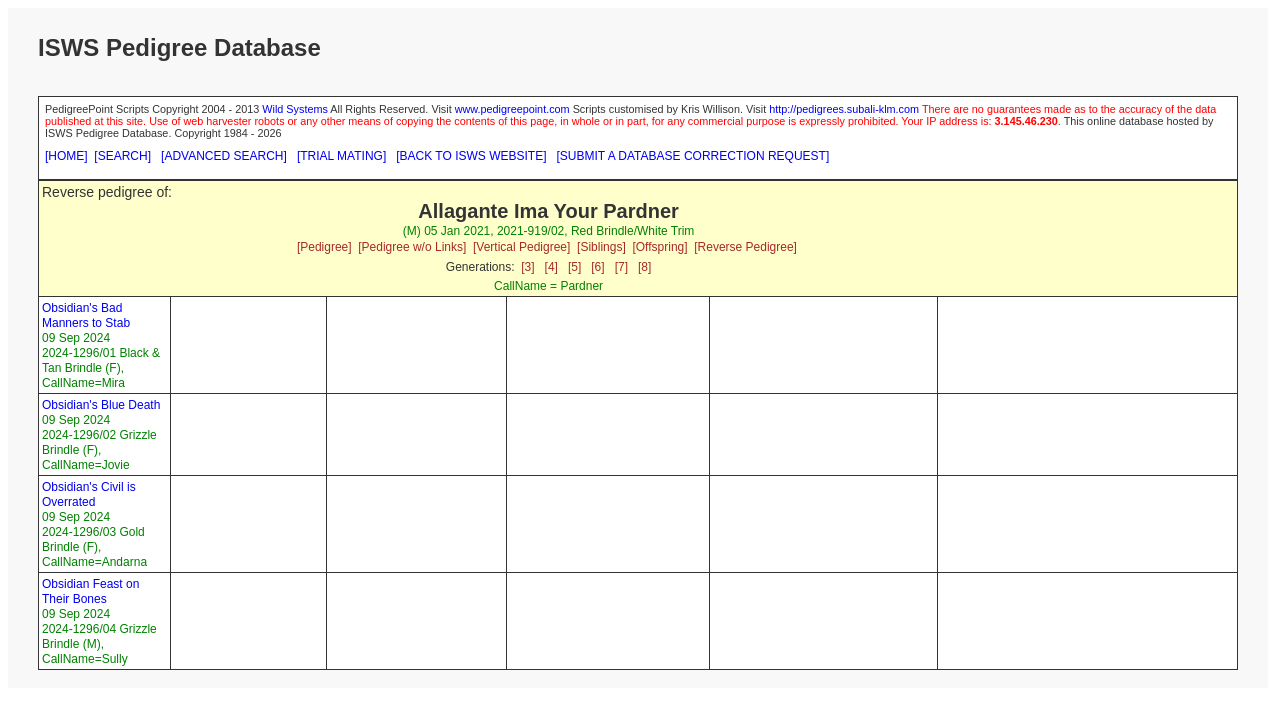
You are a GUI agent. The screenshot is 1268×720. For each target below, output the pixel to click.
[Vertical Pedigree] (521, 247)
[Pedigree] (324, 247)
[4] (551, 267)
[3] (527, 267)
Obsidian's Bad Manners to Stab (86, 315)
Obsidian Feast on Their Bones (90, 591)
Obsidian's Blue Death (101, 405)
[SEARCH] (122, 156)
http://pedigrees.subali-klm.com (844, 109)
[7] (621, 267)
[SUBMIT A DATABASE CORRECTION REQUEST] (693, 156)
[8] (644, 267)
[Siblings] (601, 247)
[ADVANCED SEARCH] (224, 156)
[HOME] (66, 156)
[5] (574, 267)
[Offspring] (659, 247)
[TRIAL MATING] (341, 156)
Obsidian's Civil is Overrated (89, 494)
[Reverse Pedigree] (745, 247)
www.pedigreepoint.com (512, 109)
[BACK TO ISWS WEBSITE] (471, 156)
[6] (597, 267)
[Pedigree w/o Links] (412, 247)
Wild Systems (295, 109)
